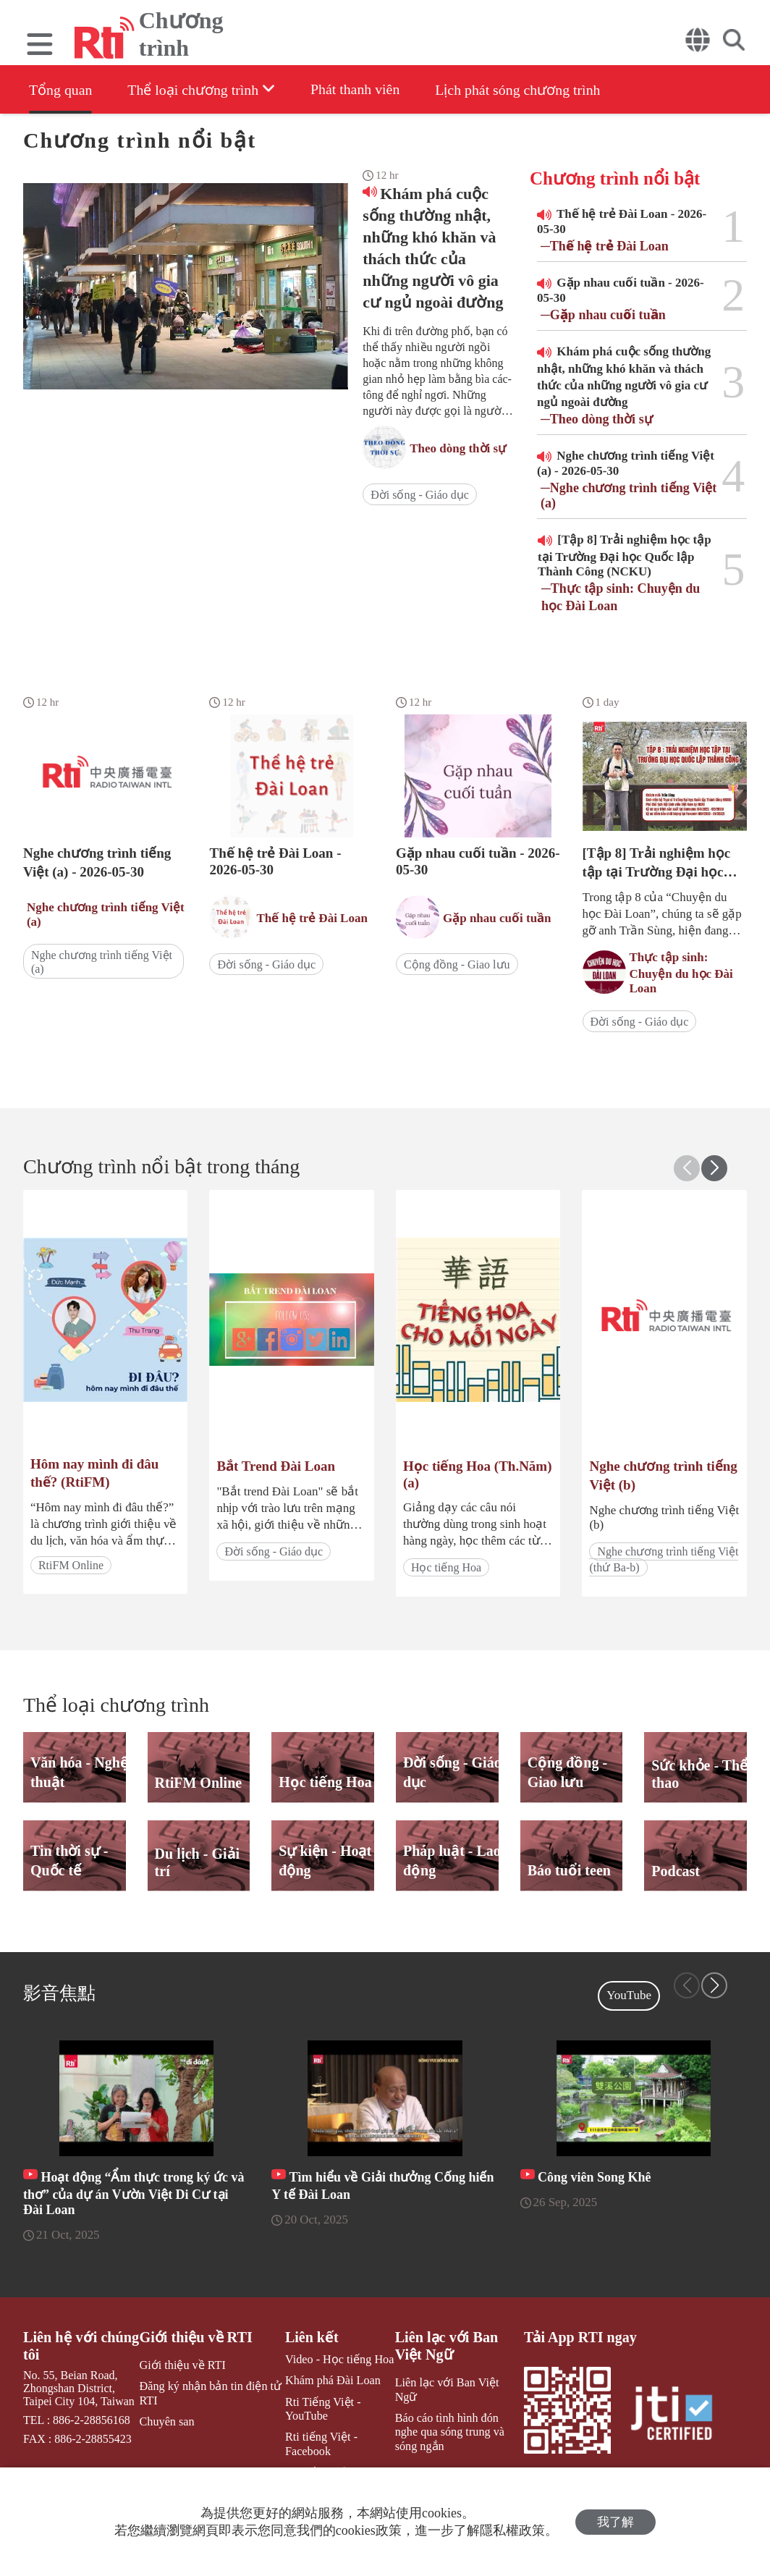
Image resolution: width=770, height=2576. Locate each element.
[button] (714, 1168)
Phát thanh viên (358, 89)
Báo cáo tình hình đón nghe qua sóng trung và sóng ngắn (458, 2418)
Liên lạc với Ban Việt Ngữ (445, 2345)
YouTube (628, 1995)
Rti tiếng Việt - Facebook (320, 2444)
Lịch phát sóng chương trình (523, 90)
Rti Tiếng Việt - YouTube (321, 2409)
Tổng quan (61, 90)
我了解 (615, 2522)
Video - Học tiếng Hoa (338, 2360)
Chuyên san (167, 2421)
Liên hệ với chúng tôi (80, 2345)
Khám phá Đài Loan (331, 2381)
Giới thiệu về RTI (196, 2337)
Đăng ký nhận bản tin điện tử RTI (210, 2394)
